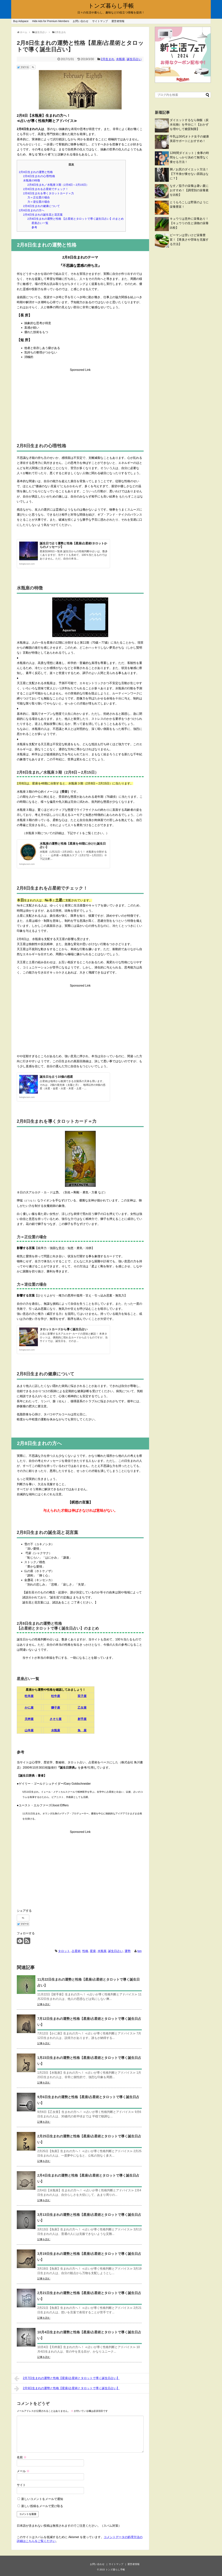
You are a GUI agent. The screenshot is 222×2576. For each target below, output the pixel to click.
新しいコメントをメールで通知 (42, 2499)
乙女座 (82, 1707)
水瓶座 (120, 59)
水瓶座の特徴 (31, 180)
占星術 (76, 1951)
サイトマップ (100, 21)
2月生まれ (107, 59)
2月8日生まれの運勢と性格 (36, 172)
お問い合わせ (80, 21)
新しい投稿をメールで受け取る (42, 2506)
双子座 (82, 1696)
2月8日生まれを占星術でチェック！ (45, 189)
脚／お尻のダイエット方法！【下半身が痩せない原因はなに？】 (189, 174)
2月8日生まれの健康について (41, 206)
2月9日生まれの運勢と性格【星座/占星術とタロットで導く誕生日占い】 (67, 2389)
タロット (64, 1951)
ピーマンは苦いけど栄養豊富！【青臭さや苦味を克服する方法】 (189, 240)
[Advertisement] (80, 403)
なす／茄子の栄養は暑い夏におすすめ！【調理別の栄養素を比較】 (189, 190)
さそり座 (56, 1719)
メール (23, 2471)
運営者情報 (117, 21)
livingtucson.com (27, 564)
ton (139, 1951)
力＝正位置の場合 (38, 197)
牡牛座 (55, 1696)
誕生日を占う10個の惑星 (56, 1076)
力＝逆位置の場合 (38, 201)
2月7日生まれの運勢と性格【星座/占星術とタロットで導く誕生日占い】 (67, 2379)
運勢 (128, 1951)
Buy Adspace (21, 21)
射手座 (82, 1719)
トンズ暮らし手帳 (111, 6)
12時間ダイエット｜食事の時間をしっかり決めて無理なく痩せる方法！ (189, 157)
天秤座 (29, 1719)
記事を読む (43, 2004)
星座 (93, 1951)
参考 (34, 227)
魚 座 (82, 1730)
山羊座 (29, 1730)
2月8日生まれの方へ (31, 210)
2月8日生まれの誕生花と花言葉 (43, 214)
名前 (21, 2457)
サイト (21, 2485)
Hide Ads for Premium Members (50, 21)
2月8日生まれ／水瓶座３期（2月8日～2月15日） (58, 184)
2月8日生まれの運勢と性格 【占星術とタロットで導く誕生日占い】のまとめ (75, 218)
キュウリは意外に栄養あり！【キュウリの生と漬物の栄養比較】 (189, 223)
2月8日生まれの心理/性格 (39, 176)
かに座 (29, 1707)
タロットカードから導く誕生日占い (63, 1329)
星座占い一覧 (40, 223)
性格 (85, 1951)
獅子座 (55, 1707)
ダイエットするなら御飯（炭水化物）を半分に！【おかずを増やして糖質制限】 (189, 124)
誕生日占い (134, 59)
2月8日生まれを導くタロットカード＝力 (48, 193)
